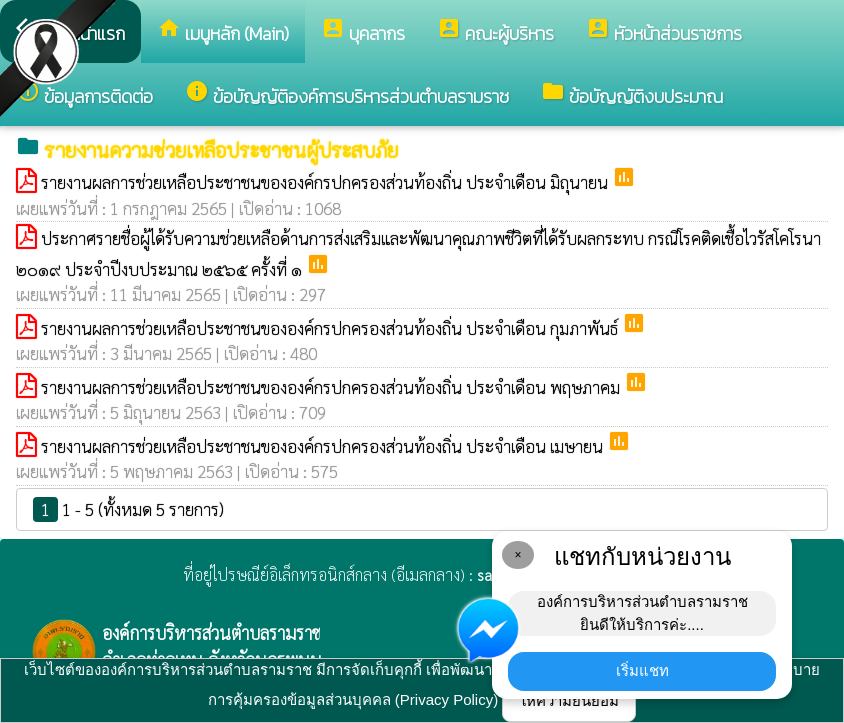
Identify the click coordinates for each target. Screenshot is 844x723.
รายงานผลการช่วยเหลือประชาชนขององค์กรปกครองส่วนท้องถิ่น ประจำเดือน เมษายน (324, 446)
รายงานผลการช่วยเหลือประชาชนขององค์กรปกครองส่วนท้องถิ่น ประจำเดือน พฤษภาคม (332, 387)
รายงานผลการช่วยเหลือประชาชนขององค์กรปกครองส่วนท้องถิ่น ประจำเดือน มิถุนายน (326, 182)
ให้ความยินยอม (569, 700)
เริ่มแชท (642, 670)
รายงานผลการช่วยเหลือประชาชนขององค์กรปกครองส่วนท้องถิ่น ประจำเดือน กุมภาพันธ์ (331, 328)
